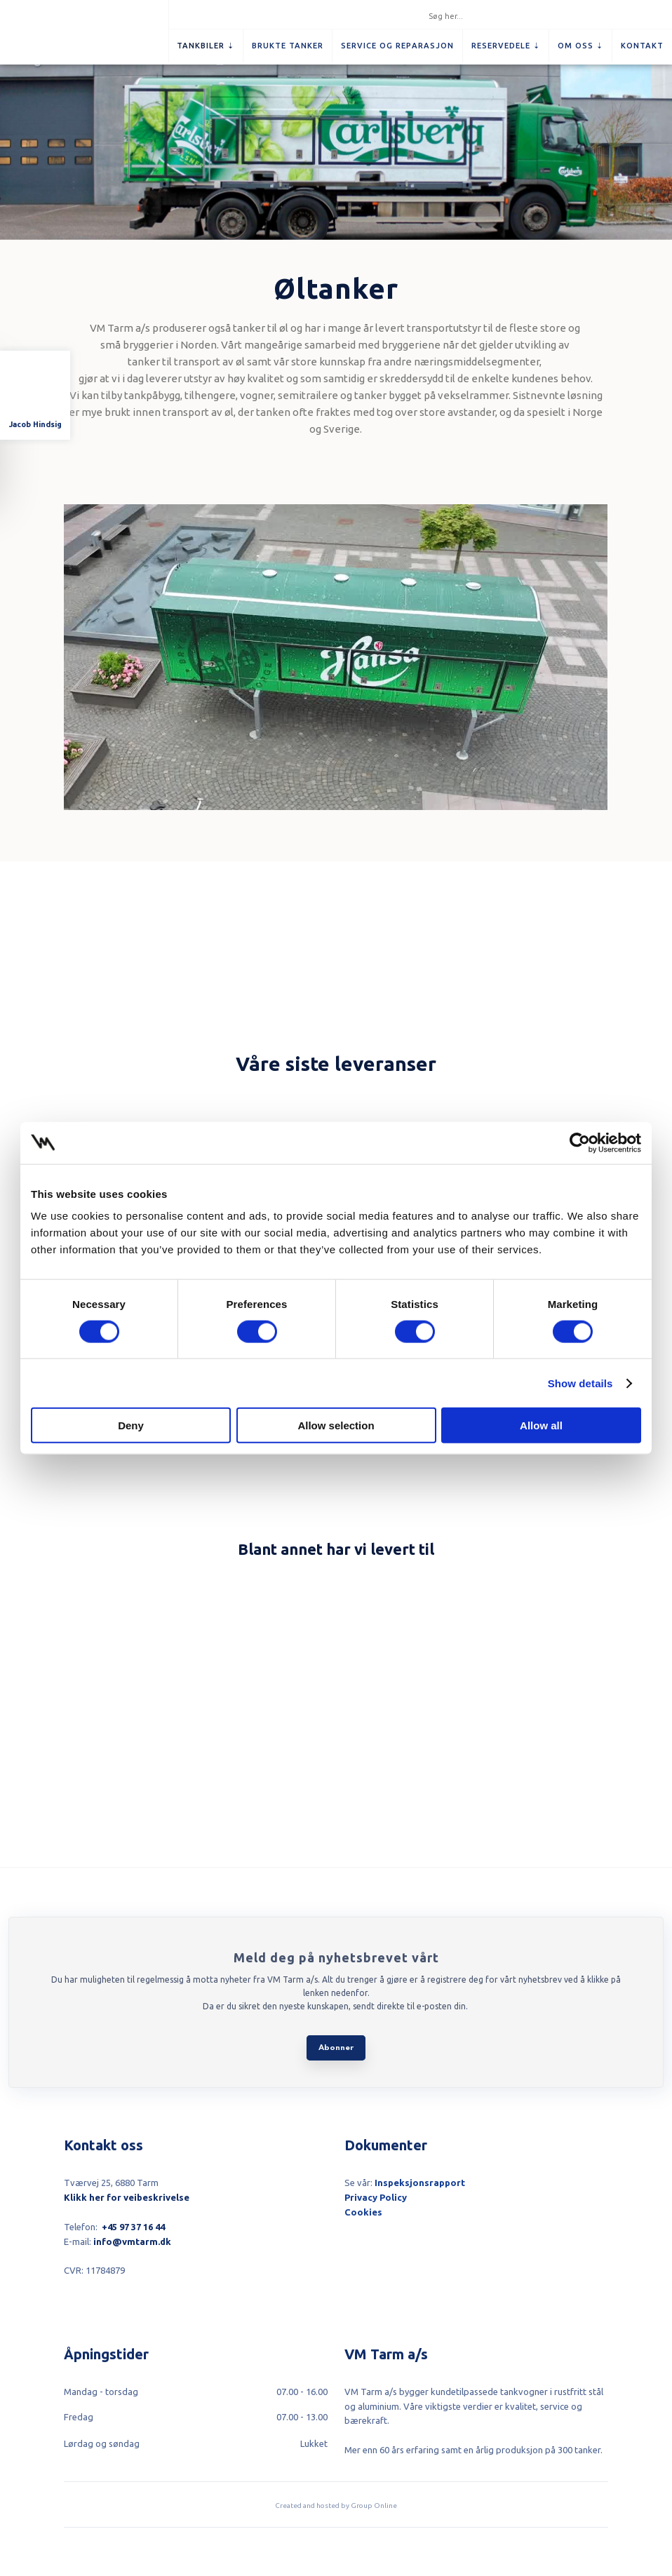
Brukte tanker (287, 45)
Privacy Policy (375, 2197)
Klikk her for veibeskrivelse (126, 2197)
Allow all (541, 1425)
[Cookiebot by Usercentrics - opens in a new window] (579, 1142)
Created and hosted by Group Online (336, 2505)
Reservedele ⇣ (505, 45)
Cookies (363, 2212)
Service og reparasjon (397, 45)
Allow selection (335, 1425)
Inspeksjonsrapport (420, 2182)
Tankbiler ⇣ (205, 45)
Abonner (336, 2048)
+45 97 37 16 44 (133, 2227)
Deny (131, 1425)
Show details (580, 1383)
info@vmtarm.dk (132, 2241)
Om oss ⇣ (580, 45)
